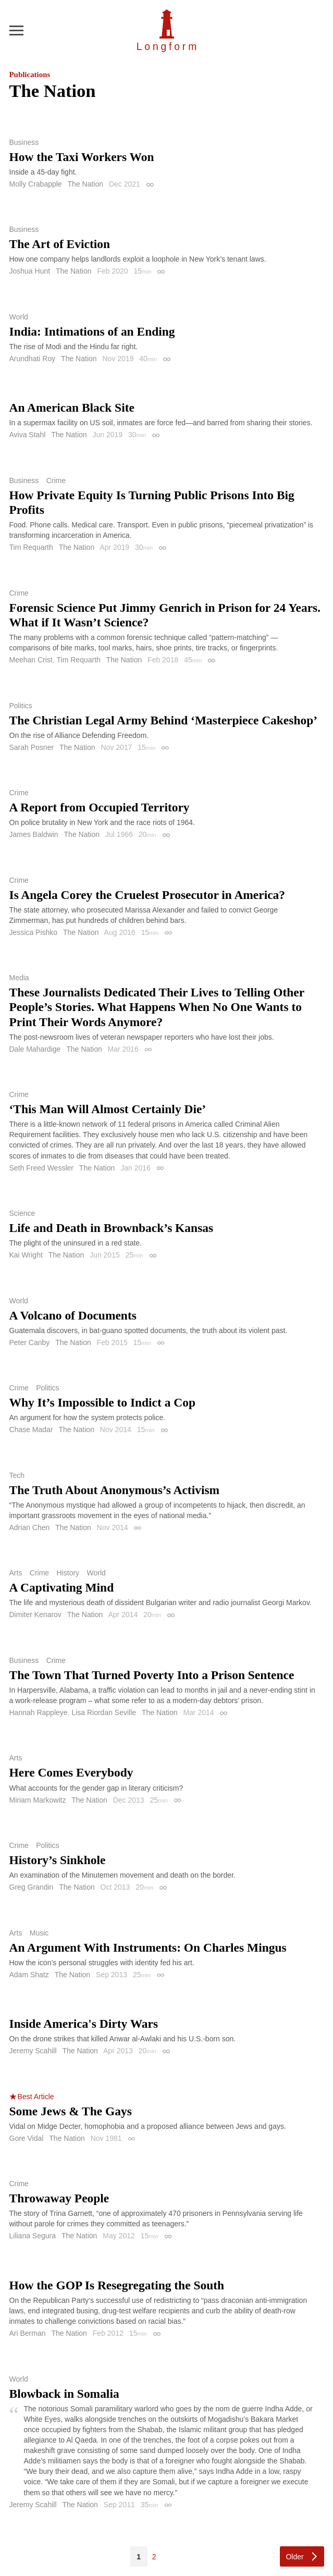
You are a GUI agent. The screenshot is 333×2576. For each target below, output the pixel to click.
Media (19, 977)
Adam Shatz (29, 1974)
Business (24, 142)
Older (294, 2557)
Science (22, 1213)
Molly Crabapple (35, 184)
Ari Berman (27, 2333)
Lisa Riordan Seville (103, 1712)
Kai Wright (26, 1255)
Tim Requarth (31, 547)
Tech (17, 1475)
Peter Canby (29, 1342)
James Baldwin (33, 834)
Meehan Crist (31, 660)
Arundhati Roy (32, 358)
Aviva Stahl (27, 434)
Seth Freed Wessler (41, 1168)
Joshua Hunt (30, 271)
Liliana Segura (32, 2236)
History (68, 1572)
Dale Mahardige (35, 1049)
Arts (15, 1572)
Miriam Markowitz (37, 1800)
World (18, 317)
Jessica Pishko (33, 932)
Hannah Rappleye (38, 1712)
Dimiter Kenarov (35, 1614)
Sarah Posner (31, 747)
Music (39, 1933)
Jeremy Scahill (33, 2051)
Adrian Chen (29, 1527)
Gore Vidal (26, 2138)
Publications (30, 74)
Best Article (36, 2096)
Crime (56, 480)
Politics (20, 705)
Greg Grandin (31, 1887)
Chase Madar (31, 1429)
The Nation (85, 184)
